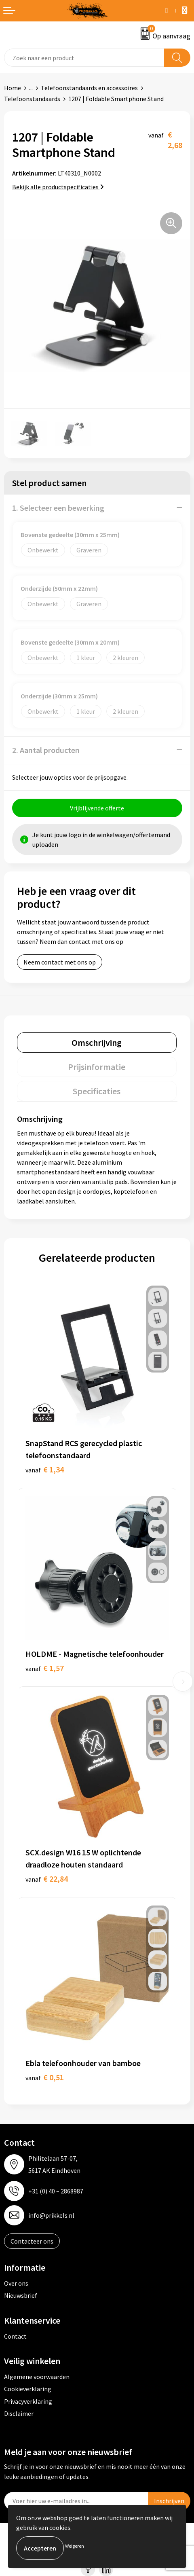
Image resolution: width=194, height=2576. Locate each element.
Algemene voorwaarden (37, 2377)
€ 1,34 (44, 1469)
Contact (15, 2336)
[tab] (97, 1042)
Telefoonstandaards (32, 99)
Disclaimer (19, 2413)
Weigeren (74, 2546)
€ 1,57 (44, 1668)
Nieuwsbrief (20, 2295)
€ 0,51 (44, 2077)
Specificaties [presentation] (96, 1091)
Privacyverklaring (28, 2401)
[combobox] (84, 58)
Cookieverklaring (27, 2389)
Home (12, 88)
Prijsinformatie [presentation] (96, 1066)
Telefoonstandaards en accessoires (89, 88)
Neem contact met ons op (59, 962)
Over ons (16, 2283)
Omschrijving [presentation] (97, 1042)
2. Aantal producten (46, 750)
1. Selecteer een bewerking (58, 508)
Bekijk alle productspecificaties (58, 187)
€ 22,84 (46, 1879)
